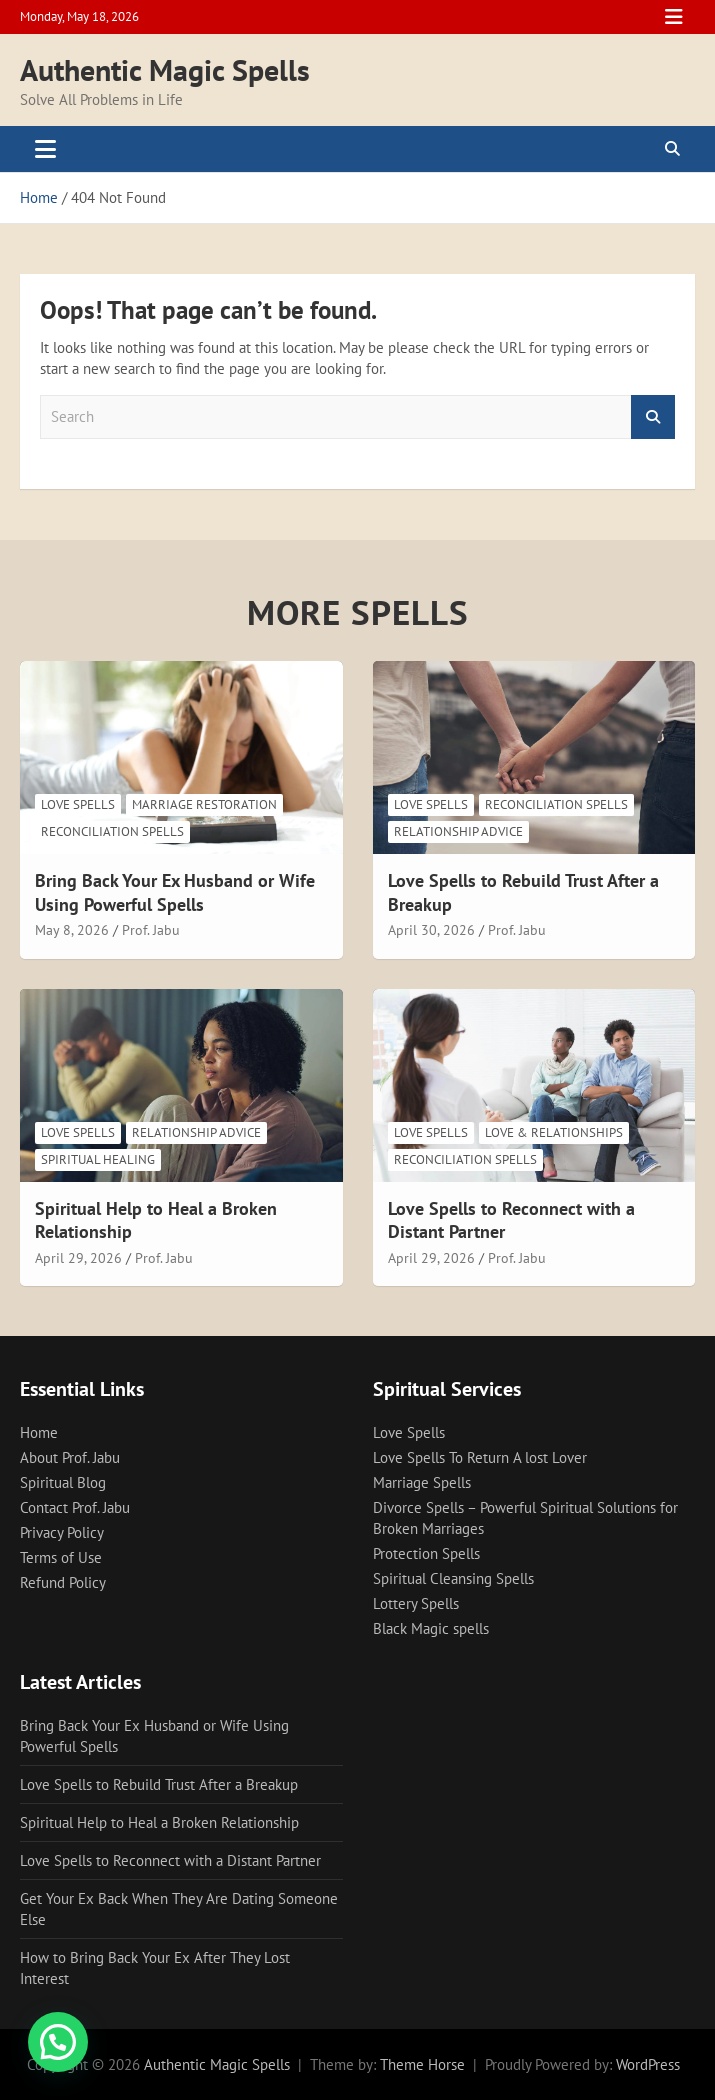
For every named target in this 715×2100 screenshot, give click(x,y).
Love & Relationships (554, 1132)
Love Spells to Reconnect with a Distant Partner (170, 1860)
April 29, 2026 (78, 1258)
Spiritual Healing (98, 1159)
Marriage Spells (422, 1482)
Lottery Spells (416, 1603)
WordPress (648, 2064)
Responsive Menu (674, 17)
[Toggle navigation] (45, 149)
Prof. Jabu (151, 930)
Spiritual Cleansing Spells (453, 1578)
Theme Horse (422, 2064)
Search (653, 417)
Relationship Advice (458, 831)
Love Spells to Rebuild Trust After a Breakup (159, 1784)
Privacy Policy (62, 1532)
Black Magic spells (431, 1628)
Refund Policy (63, 1582)
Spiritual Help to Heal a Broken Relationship (159, 1822)
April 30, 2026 (431, 930)
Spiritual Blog (63, 1482)
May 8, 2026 (72, 930)
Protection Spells (426, 1553)
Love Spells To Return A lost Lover (480, 1457)
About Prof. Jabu (70, 1457)
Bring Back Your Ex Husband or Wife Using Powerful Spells (175, 892)
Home (39, 1432)
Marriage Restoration (204, 804)
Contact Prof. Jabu (75, 1507)
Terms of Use (61, 1557)
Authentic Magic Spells (165, 69)
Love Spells (78, 804)
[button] (58, 2042)
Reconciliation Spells (112, 831)
